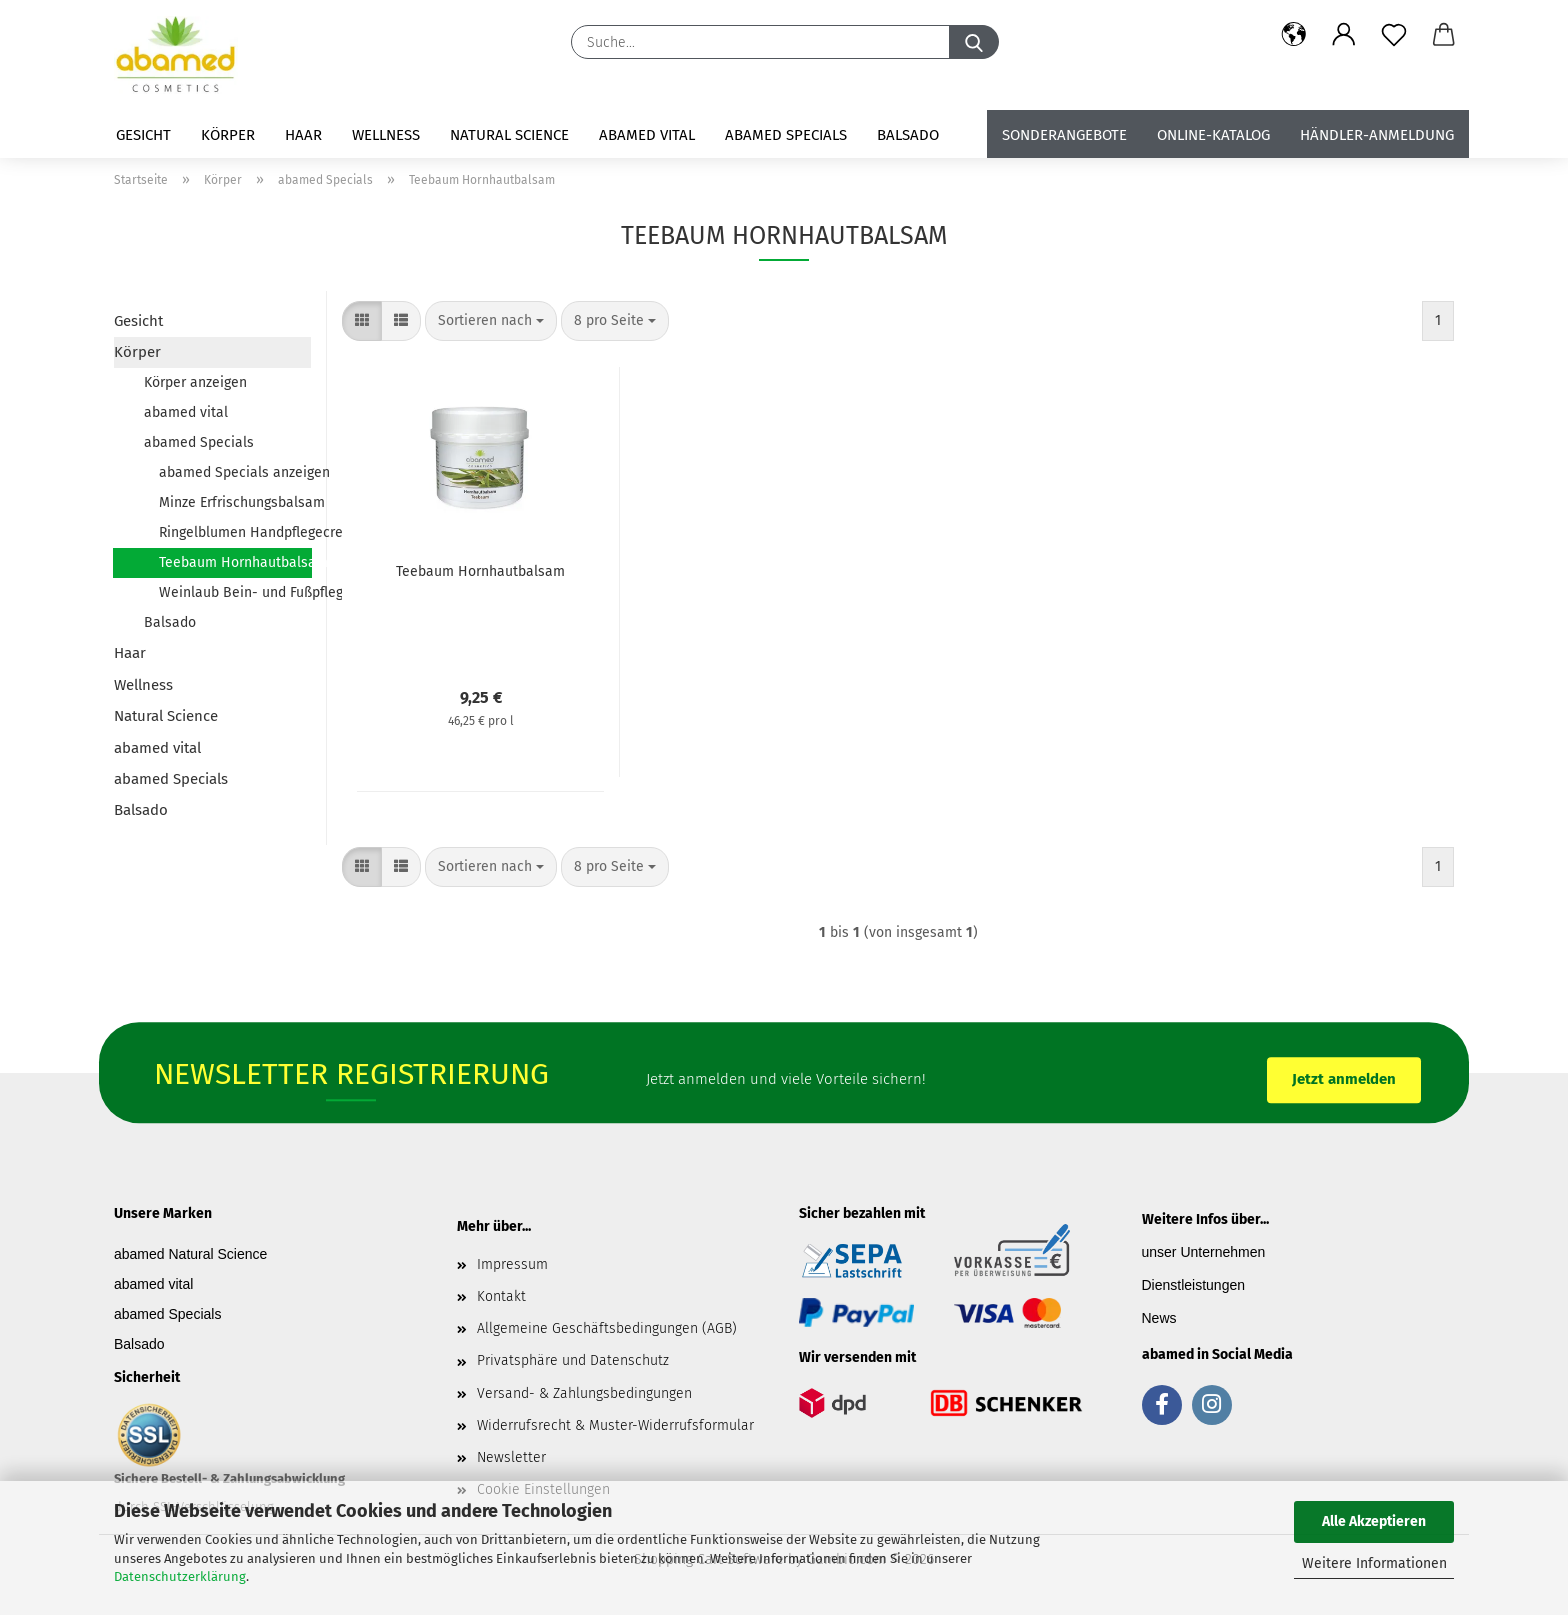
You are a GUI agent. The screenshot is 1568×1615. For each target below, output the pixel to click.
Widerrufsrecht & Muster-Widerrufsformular (615, 1425)
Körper (228, 135)
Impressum (512, 1264)
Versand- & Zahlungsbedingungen (584, 1393)
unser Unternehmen (1204, 1252)
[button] (1294, 35)
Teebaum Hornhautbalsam (235, 562)
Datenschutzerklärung (180, 1576)
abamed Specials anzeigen (235, 472)
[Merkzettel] (1394, 35)
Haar (303, 135)
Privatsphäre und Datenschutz (573, 1360)
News (1159, 1318)
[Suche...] (974, 42)
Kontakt (501, 1296)
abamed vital (647, 135)
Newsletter (511, 1457)
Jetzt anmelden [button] (1344, 1079)
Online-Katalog (1213, 135)
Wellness (386, 135)
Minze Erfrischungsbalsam (235, 502)
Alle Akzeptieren (1374, 1521)
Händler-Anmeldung (1377, 135)
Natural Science (509, 135)
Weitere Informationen (1374, 1563)
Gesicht (143, 135)
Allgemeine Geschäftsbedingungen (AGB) (607, 1328)
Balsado (908, 135)
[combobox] (491, 321)
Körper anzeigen (195, 382)
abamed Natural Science (190, 1254)
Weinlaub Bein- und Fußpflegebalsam (235, 592)
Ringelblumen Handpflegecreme (235, 532)
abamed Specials (786, 135)
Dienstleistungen (1194, 1285)
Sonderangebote (1064, 135)
